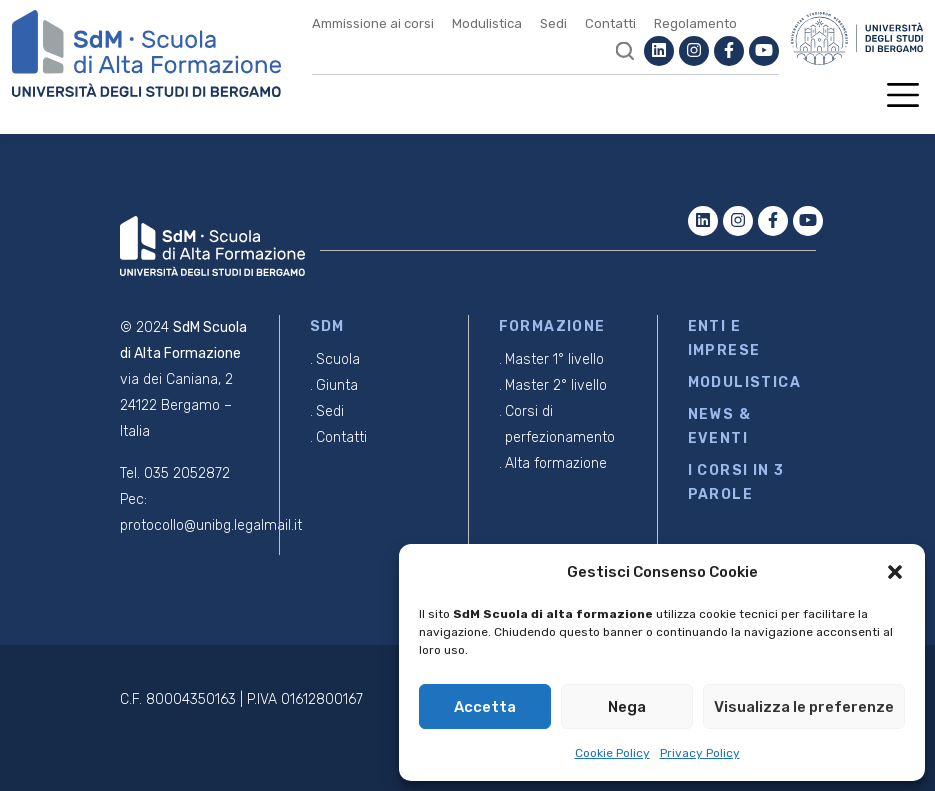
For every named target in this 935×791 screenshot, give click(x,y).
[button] (895, 572)
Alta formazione (556, 463)
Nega (627, 707)
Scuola (338, 359)
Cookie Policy (612, 753)
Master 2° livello (556, 385)
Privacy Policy (700, 753)
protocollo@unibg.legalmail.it (211, 525)
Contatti (610, 23)
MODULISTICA (744, 382)
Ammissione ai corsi (373, 23)
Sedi (553, 23)
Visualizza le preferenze (804, 707)
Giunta (337, 385)
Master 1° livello (554, 359)
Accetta (485, 707)
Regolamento (695, 23)
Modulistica (487, 23)
